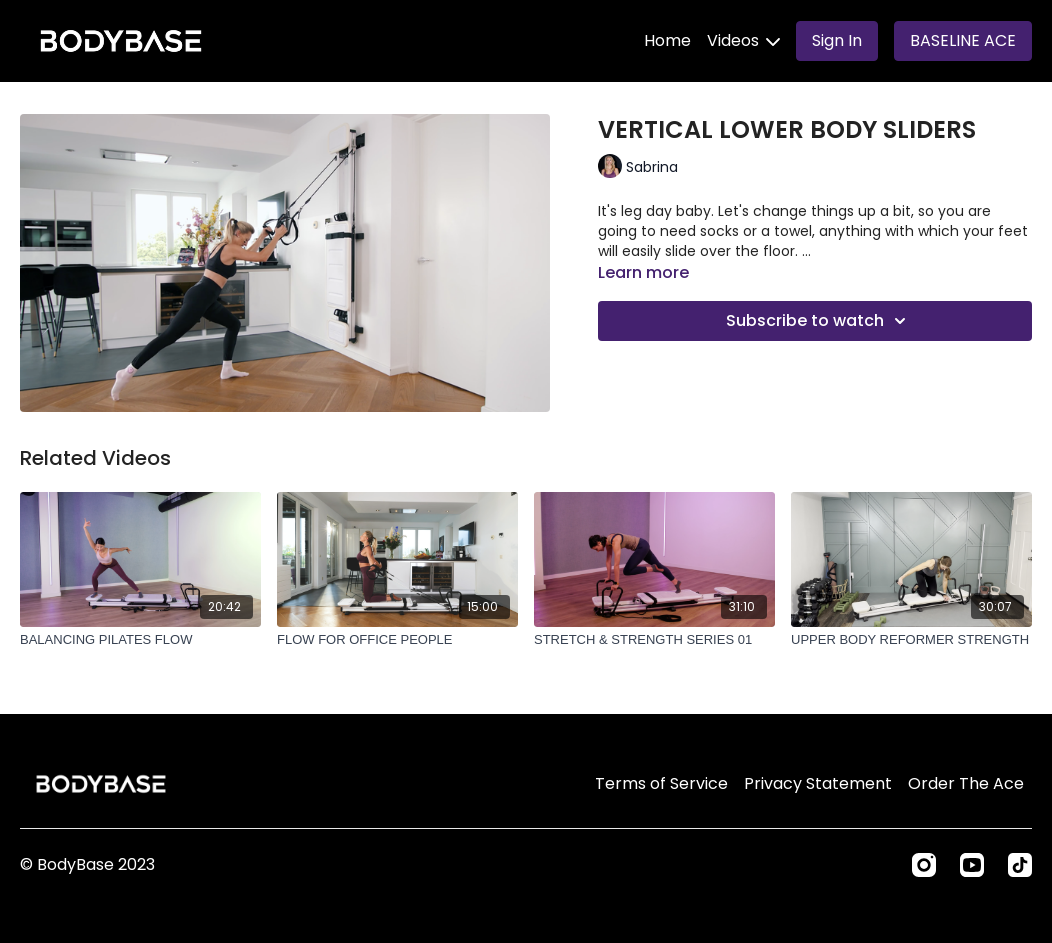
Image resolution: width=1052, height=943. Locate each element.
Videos (743, 40)
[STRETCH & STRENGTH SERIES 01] (654, 640)
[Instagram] (924, 865)
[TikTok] (1020, 865)
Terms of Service (661, 783)
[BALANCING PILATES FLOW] (140, 640)
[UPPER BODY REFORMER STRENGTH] (911, 640)
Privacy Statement (818, 783)
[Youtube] (972, 865)
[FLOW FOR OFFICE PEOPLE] (397, 640)
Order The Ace (966, 783)
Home (667, 40)
